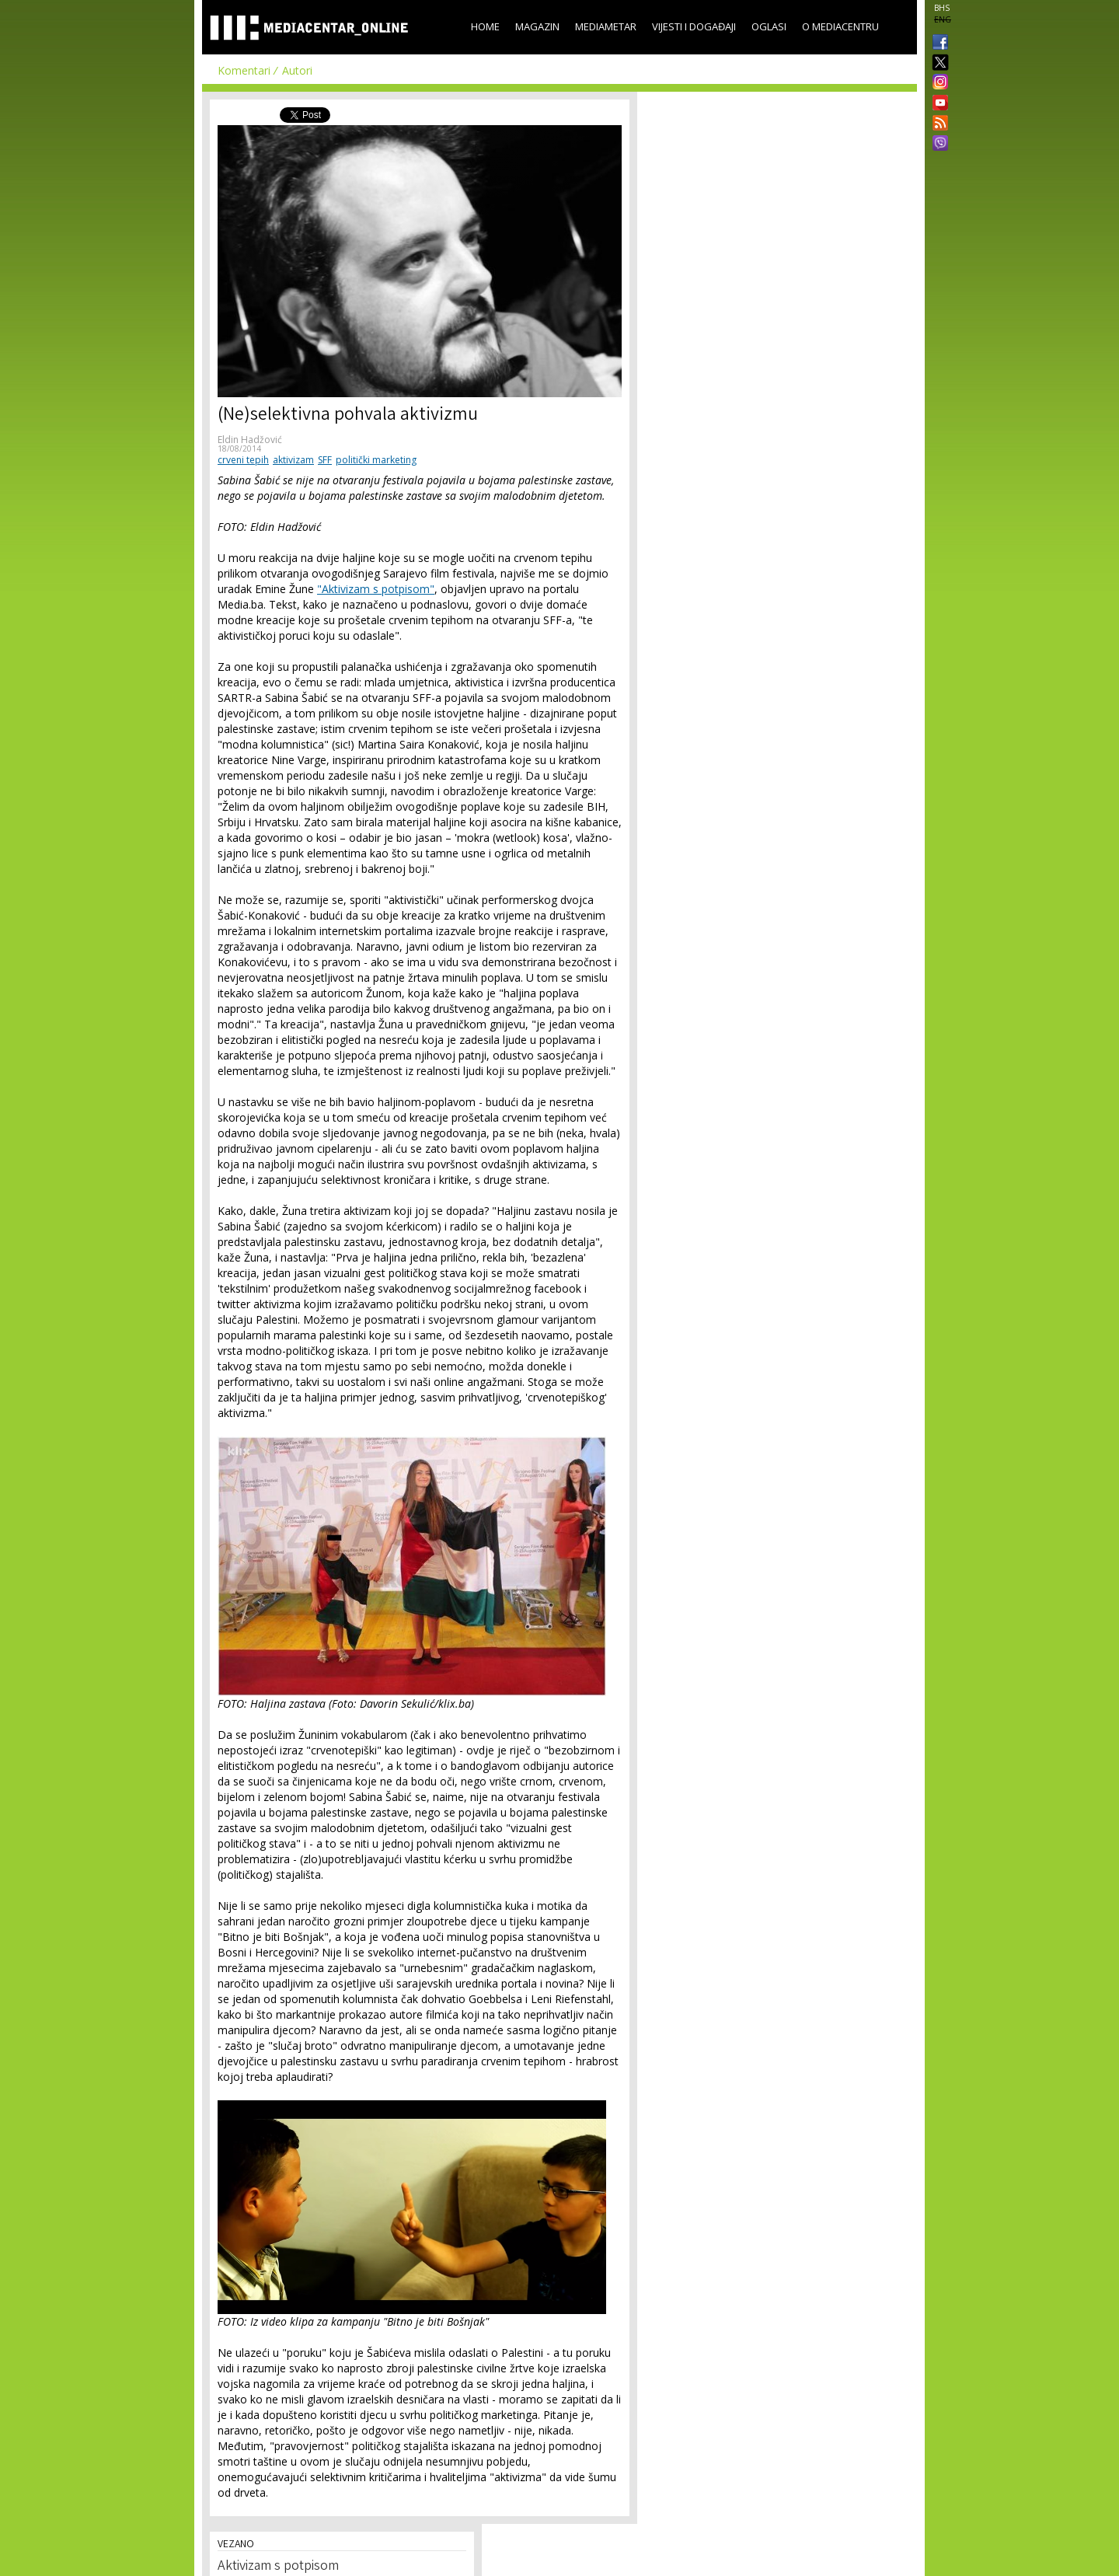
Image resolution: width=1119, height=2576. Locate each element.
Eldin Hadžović (250, 439)
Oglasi (768, 26)
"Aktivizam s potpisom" (375, 588)
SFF (325, 459)
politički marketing (376, 459)
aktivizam (293, 459)
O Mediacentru (840, 26)
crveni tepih (243, 459)
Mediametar (605, 26)
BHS (942, 7)
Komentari (244, 70)
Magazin (537, 26)
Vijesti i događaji (694, 26)
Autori (297, 70)
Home (485, 26)
